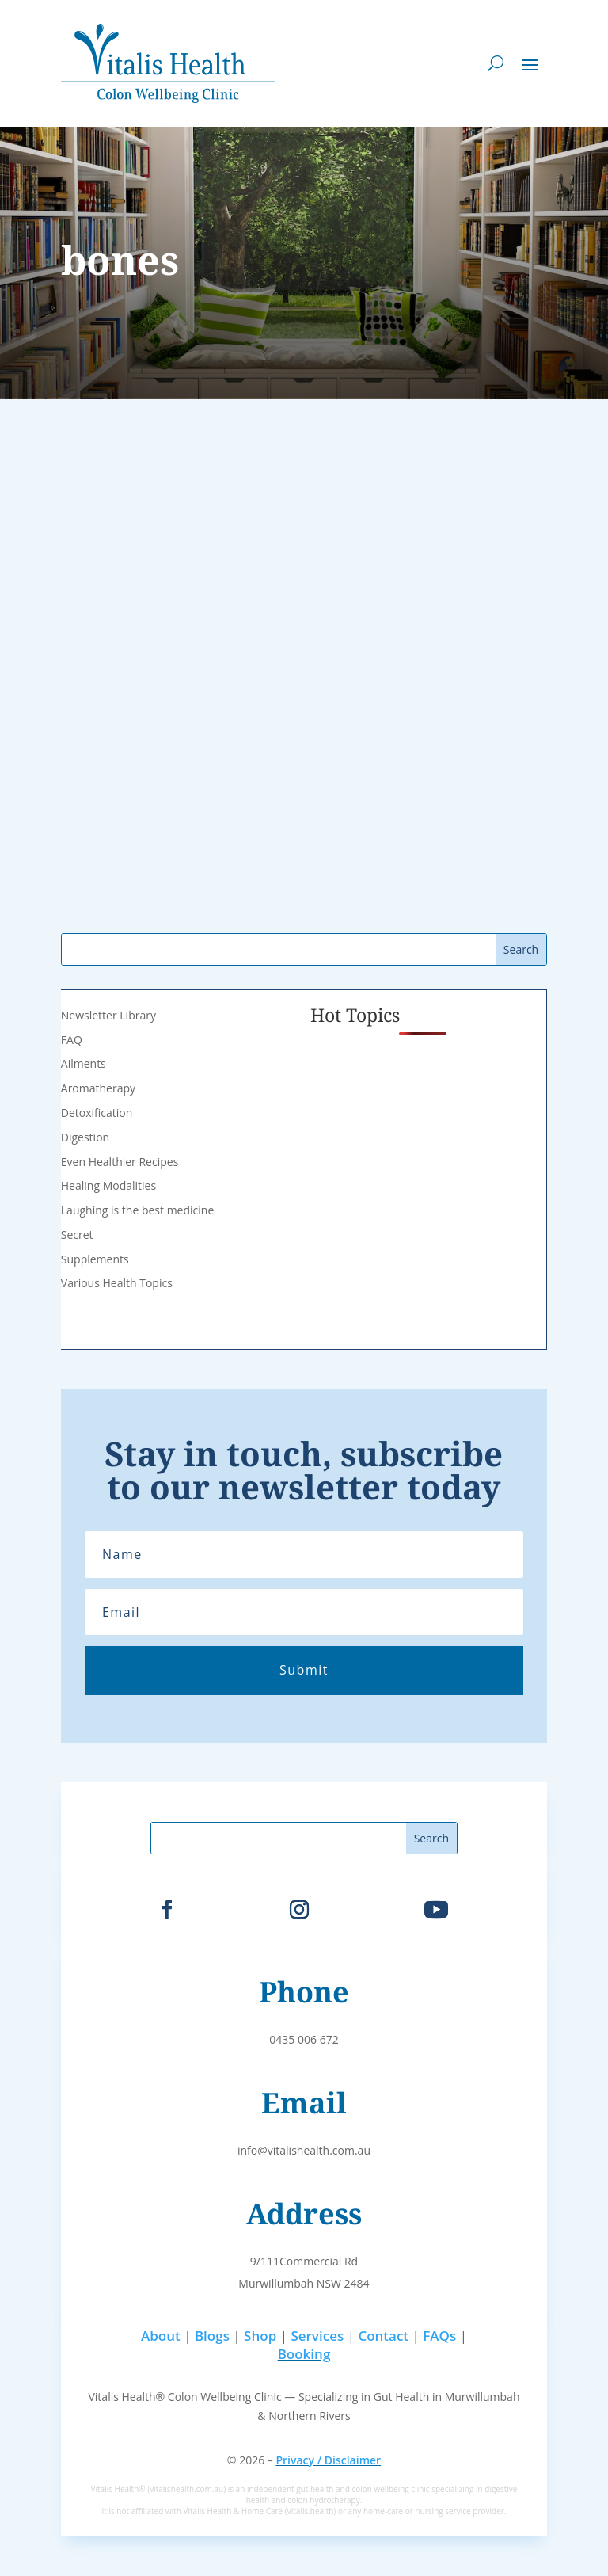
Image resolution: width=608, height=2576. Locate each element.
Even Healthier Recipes (120, 1161)
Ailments (83, 1063)
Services (317, 2335)
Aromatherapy (98, 1088)
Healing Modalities (108, 1185)
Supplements (95, 1259)
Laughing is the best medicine (137, 1210)
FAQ (71, 1039)
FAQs (439, 2335)
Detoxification (97, 1112)
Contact (383, 2335)
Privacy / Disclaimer (328, 2459)
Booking (304, 2354)
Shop (260, 2335)
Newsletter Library (108, 1015)
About (160, 2335)
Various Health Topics (117, 1282)
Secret (77, 1234)
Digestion (85, 1137)
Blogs (212, 2335)
